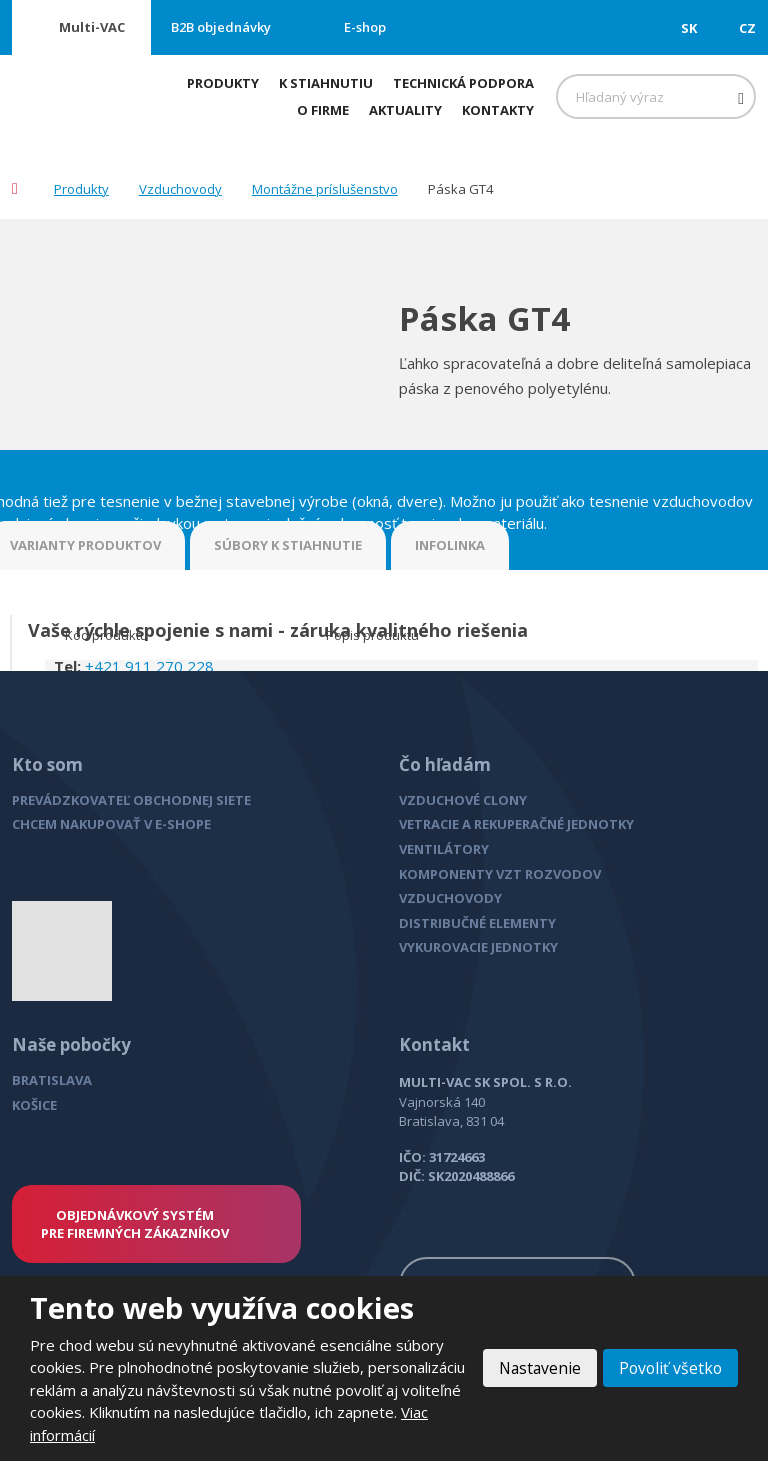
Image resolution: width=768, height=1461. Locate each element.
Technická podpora (463, 83)
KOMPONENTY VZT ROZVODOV (500, 874)
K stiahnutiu (326, 83)
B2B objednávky (221, 27)
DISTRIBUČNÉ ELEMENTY (477, 923)
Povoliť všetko (669, 1368)
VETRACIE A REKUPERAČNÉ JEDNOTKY (516, 824)
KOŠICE (34, 1105)
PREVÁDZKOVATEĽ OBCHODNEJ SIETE (131, 800)
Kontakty (498, 110)
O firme (323, 110)
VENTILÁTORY (444, 849)
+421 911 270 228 (149, 666)
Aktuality (405, 110)
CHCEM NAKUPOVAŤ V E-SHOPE (111, 824)
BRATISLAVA (52, 1080)
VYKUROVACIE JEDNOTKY (478, 947)
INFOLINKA (450, 545)
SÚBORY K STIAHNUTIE (288, 545)
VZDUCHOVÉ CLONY (463, 800)
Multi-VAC (92, 27)
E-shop (365, 27)
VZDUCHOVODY (450, 898)
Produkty (223, 83)
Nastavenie (535, 1368)
